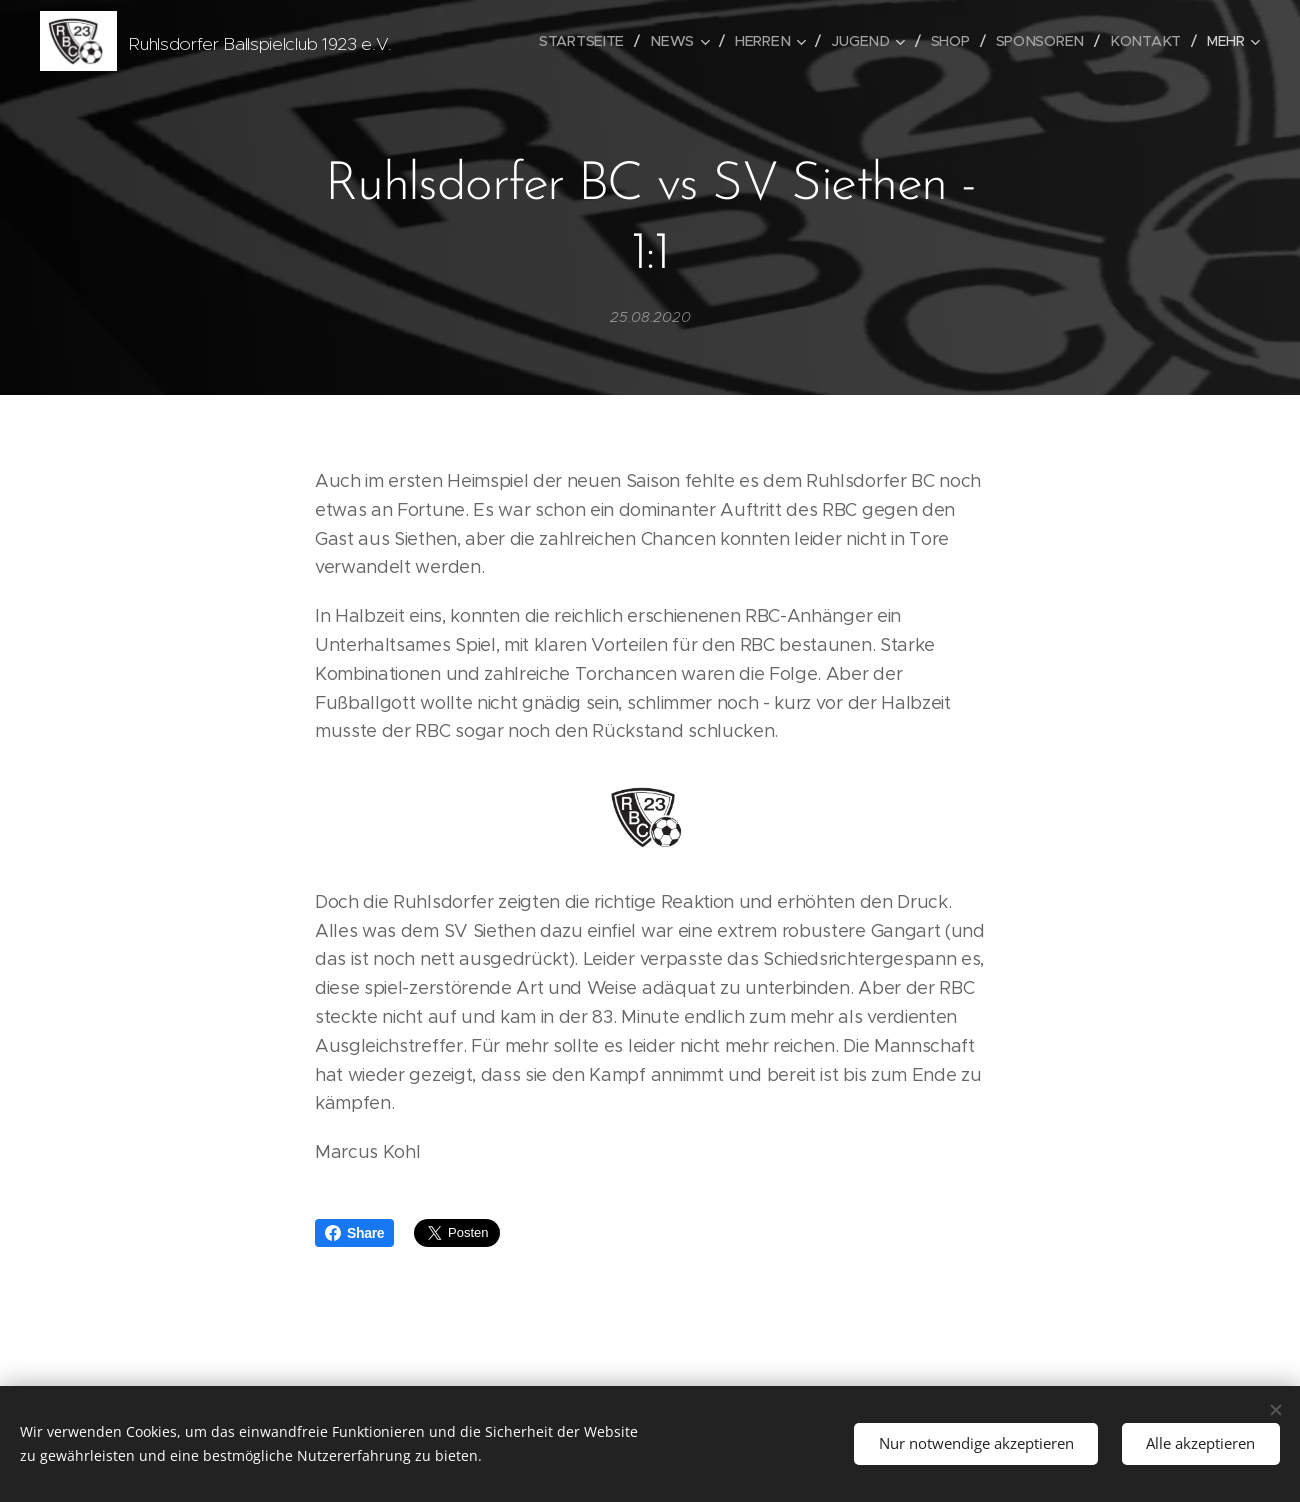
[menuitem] (593, 41)
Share (354, 1233)
